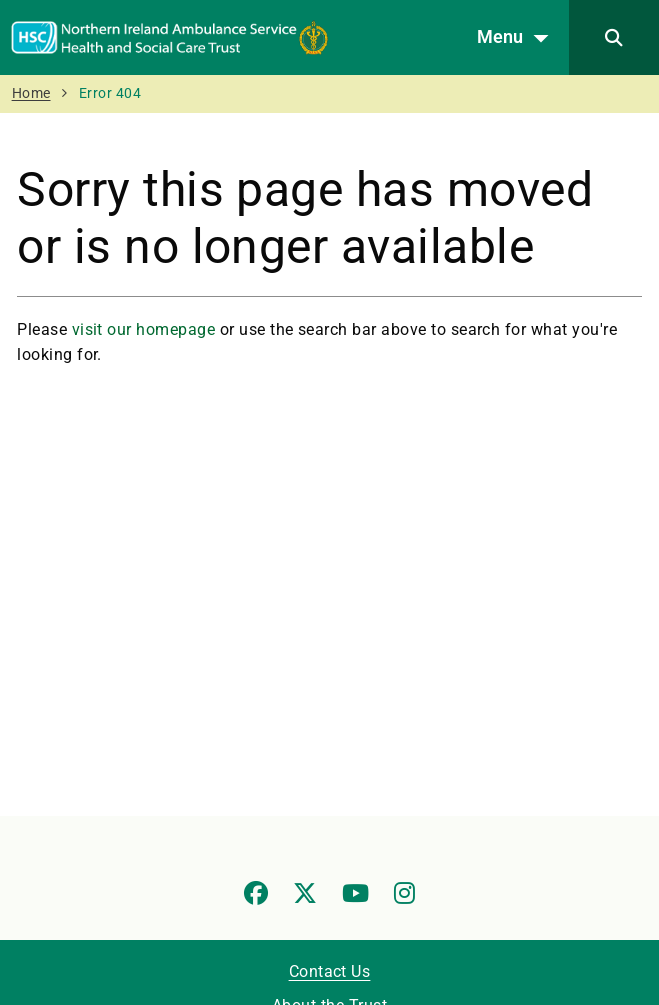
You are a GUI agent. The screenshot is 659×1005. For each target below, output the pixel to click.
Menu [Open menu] (518, 38)
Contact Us (330, 971)
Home (31, 93)
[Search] (614, 37)
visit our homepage (144, 329)
